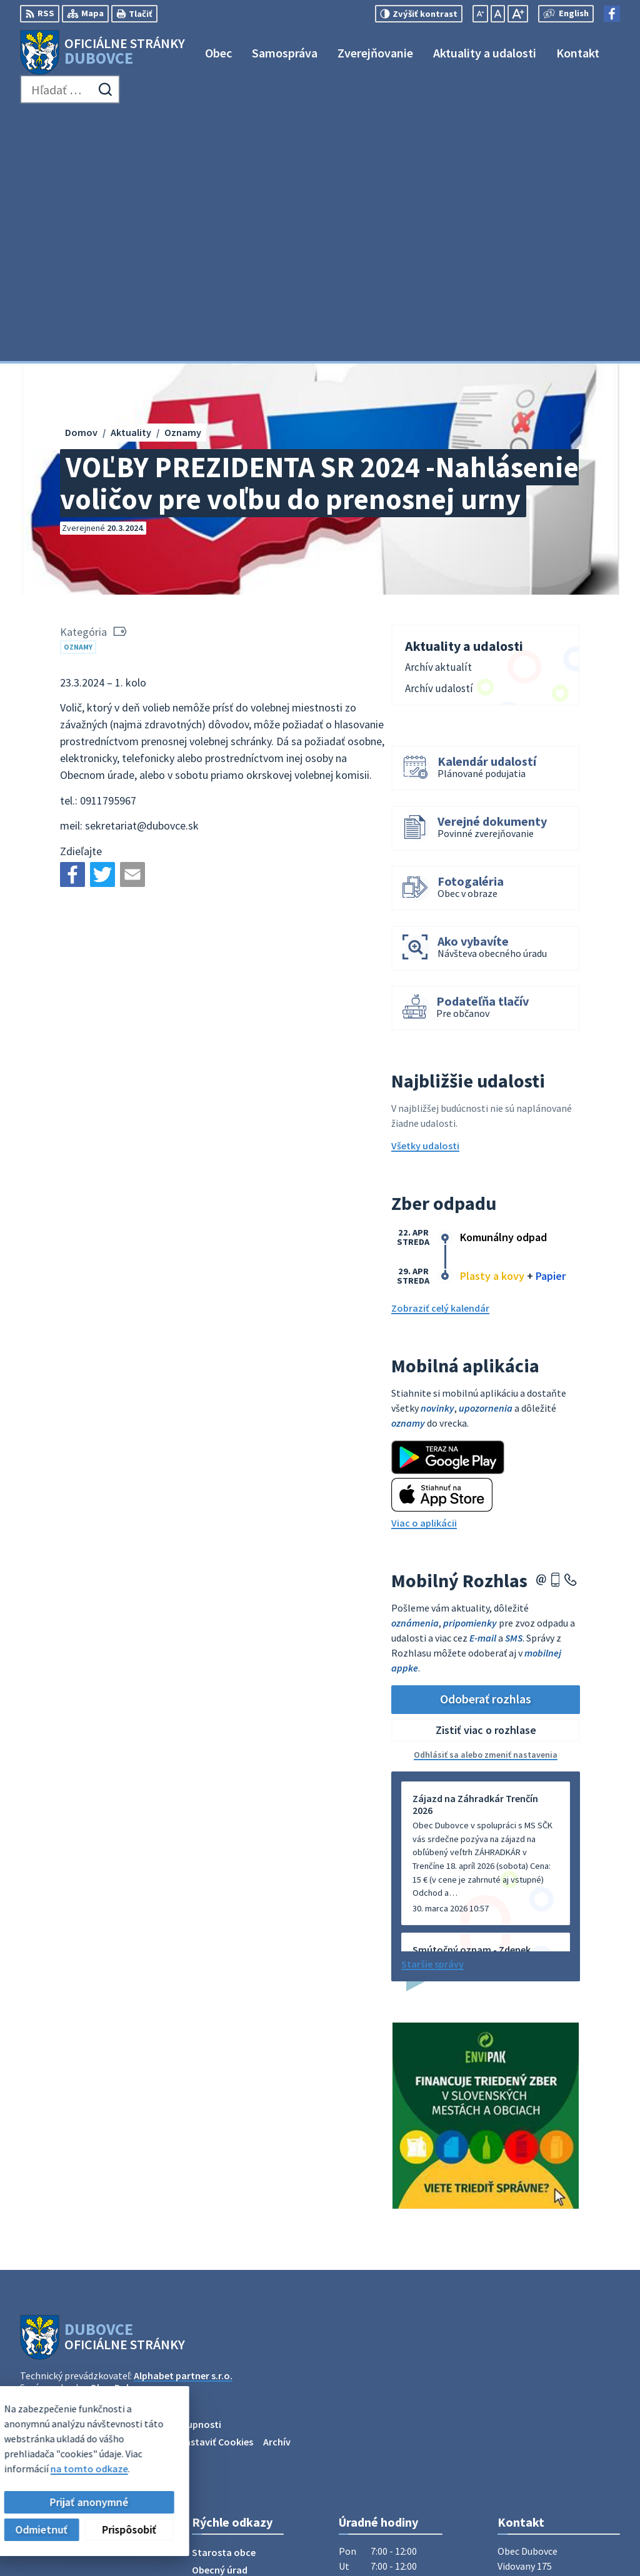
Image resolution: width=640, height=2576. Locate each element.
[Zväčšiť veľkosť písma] (518, 13)
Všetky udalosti (425, 898)
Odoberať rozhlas (485, 1451)
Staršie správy (432, 1716)
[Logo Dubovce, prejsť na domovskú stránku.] (102, 52)
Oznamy (78, 399)
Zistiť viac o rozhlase (486, 1482)
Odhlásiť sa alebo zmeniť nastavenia (486, 1506)
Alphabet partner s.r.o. (183, 2127)
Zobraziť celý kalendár (440, 1060)
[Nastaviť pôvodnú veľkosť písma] (498, 13)
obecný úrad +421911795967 (559, 2408)
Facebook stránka (537, 2438)
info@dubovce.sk (536, 2423)
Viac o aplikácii (424, 1275)
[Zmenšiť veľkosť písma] (480, 13)
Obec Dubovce (121, 2140)
